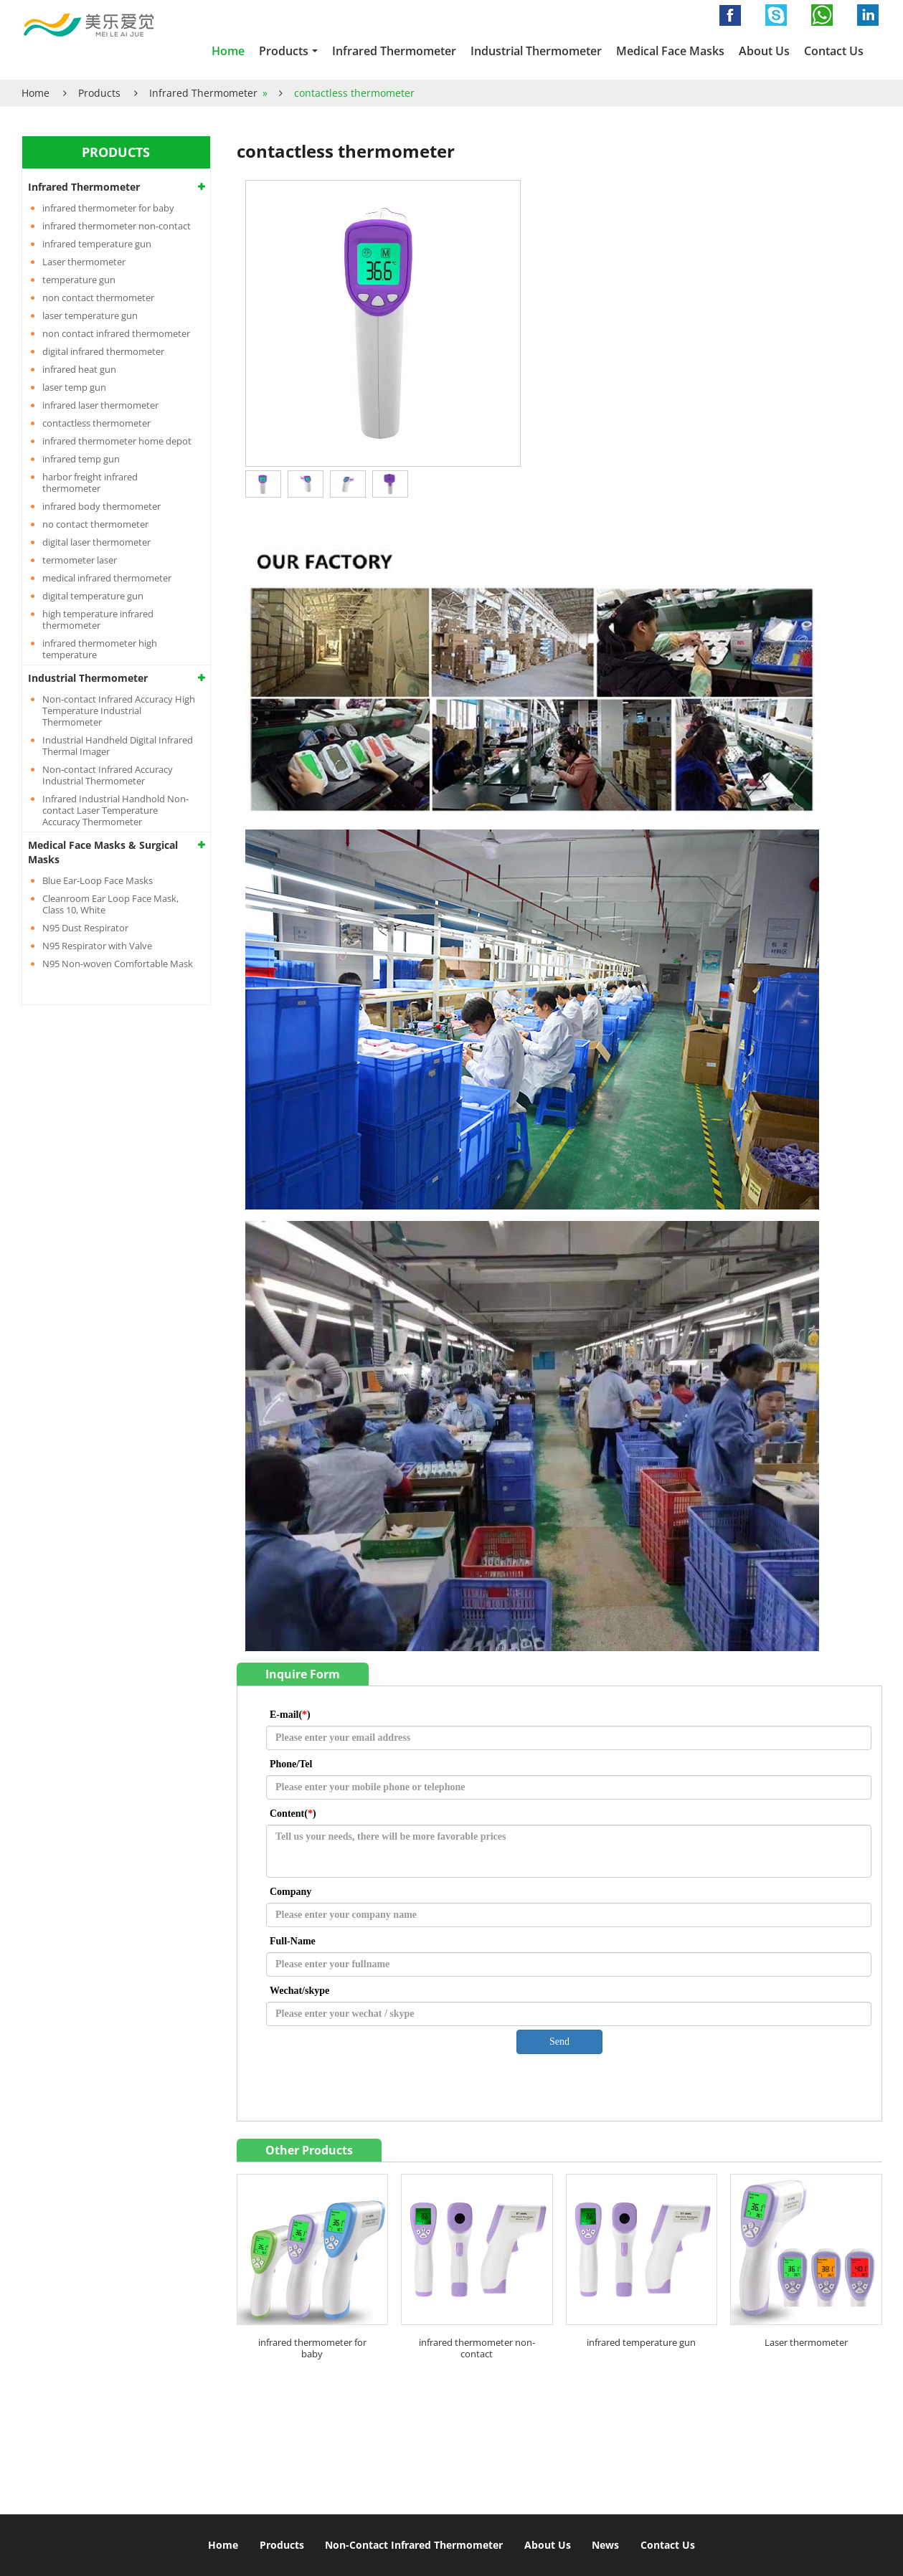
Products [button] (283, 51)
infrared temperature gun (641, 2342)
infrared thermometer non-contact (477, 2348)
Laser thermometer (806, 2342)
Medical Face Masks (670, 51)
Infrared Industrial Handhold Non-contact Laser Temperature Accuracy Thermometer (115, 810)
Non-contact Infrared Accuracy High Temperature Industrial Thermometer (118, 710)
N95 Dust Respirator (85, 927)
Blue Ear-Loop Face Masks (97, 880)
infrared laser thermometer (100, 405)
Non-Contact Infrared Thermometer (414, 2545)
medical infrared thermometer (106, 577)
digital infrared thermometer (103, 351)
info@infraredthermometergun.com (614, 2444)
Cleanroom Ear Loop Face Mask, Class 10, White (110, 904)
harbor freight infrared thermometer (90, 482)
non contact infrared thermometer (116, 333)
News (605, 2545)
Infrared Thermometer (394, 51)
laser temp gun (74, 387)
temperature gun (78, 279)
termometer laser (79, 559)
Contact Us (834, 51)
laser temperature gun (90, 315)
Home (228, 51)
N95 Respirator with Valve (97, 945)
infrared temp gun (81, 458)
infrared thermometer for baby (312, 2348)
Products (99, 93)
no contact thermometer (95, 524)
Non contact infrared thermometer (154, 2396)
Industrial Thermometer (536, 51)
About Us (764, 51)
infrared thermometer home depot (117, 440)
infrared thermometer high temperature (99, 649)
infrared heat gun (79, 369)
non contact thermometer (98, 297)
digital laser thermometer (96, 542)
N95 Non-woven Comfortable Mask (117, 963)
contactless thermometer (96, 423)
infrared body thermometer (101, 506)
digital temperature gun (92, 595)
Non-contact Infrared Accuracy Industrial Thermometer (107, 775)
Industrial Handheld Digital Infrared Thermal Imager (117, 745)
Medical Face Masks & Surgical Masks (103, 852)
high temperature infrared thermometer (97, 619)
